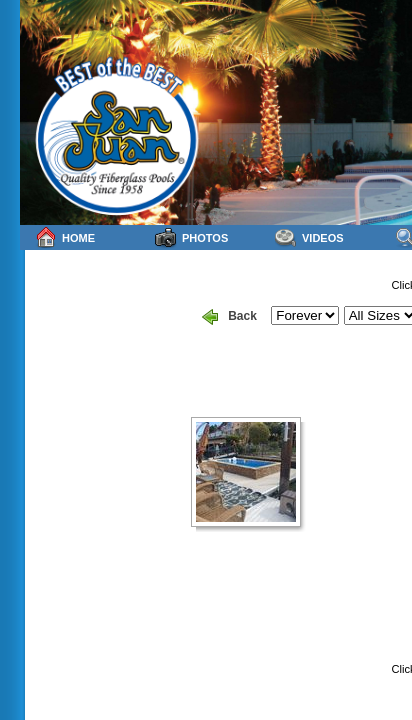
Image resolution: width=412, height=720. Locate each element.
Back (229, 317)
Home (65, 237)
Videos (309, 237)
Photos (191, 237)
